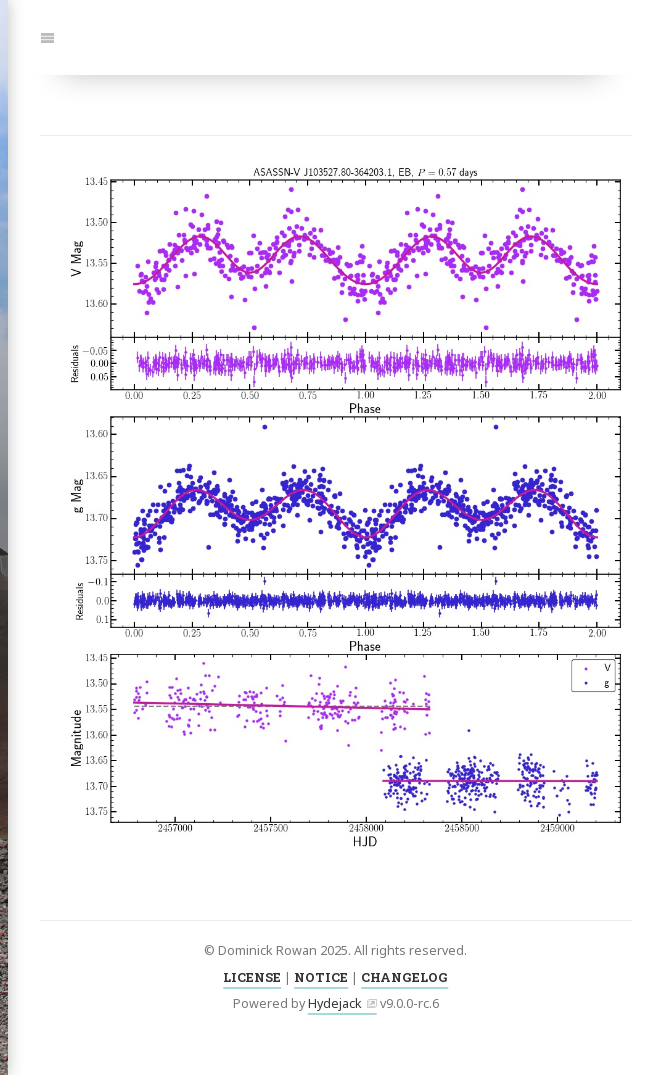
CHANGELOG (404, 977)
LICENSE (252, 977)
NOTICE (321, 977)
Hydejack (335, 1003)
